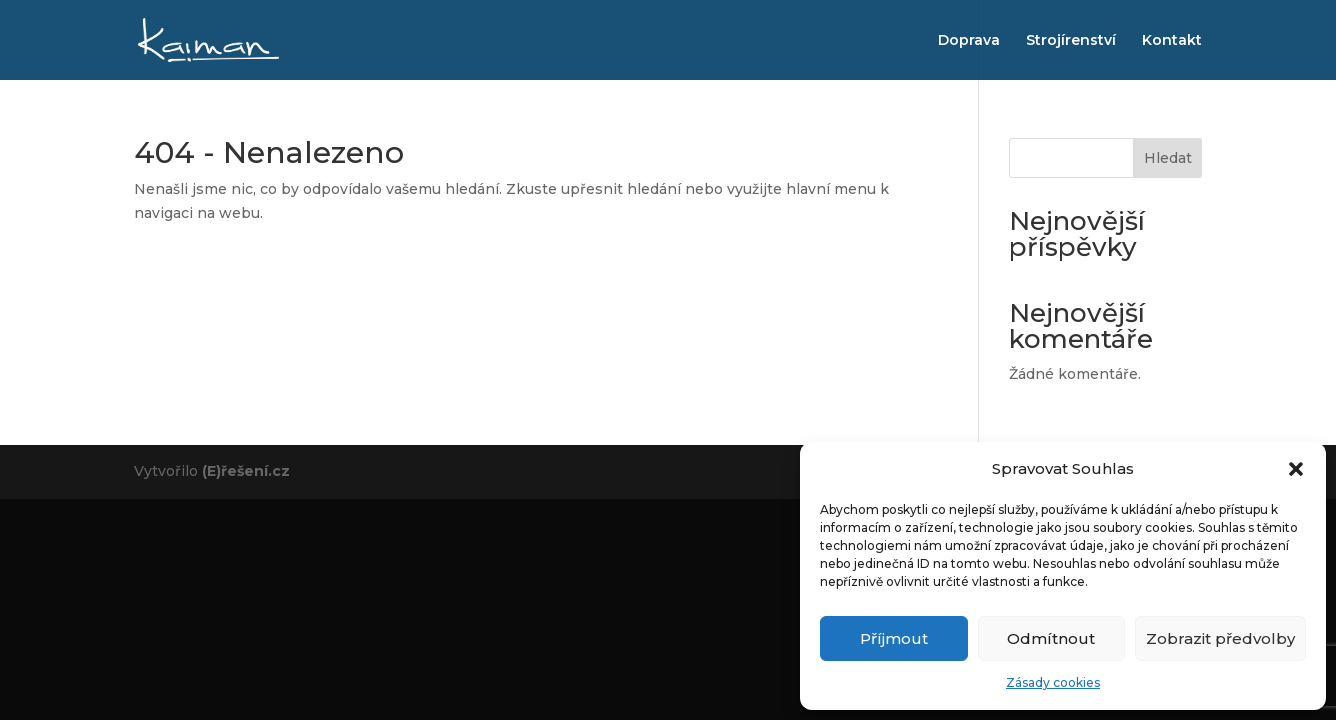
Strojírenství (1071, 41)
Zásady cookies (1053, 682)
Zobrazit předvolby (1220, 638)
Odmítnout (1051, 638)
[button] (1296, 469)
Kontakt (1172, 41)
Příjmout (894, 638)
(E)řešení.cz (246, 471)
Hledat (1168, 158)
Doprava (969, 41)
